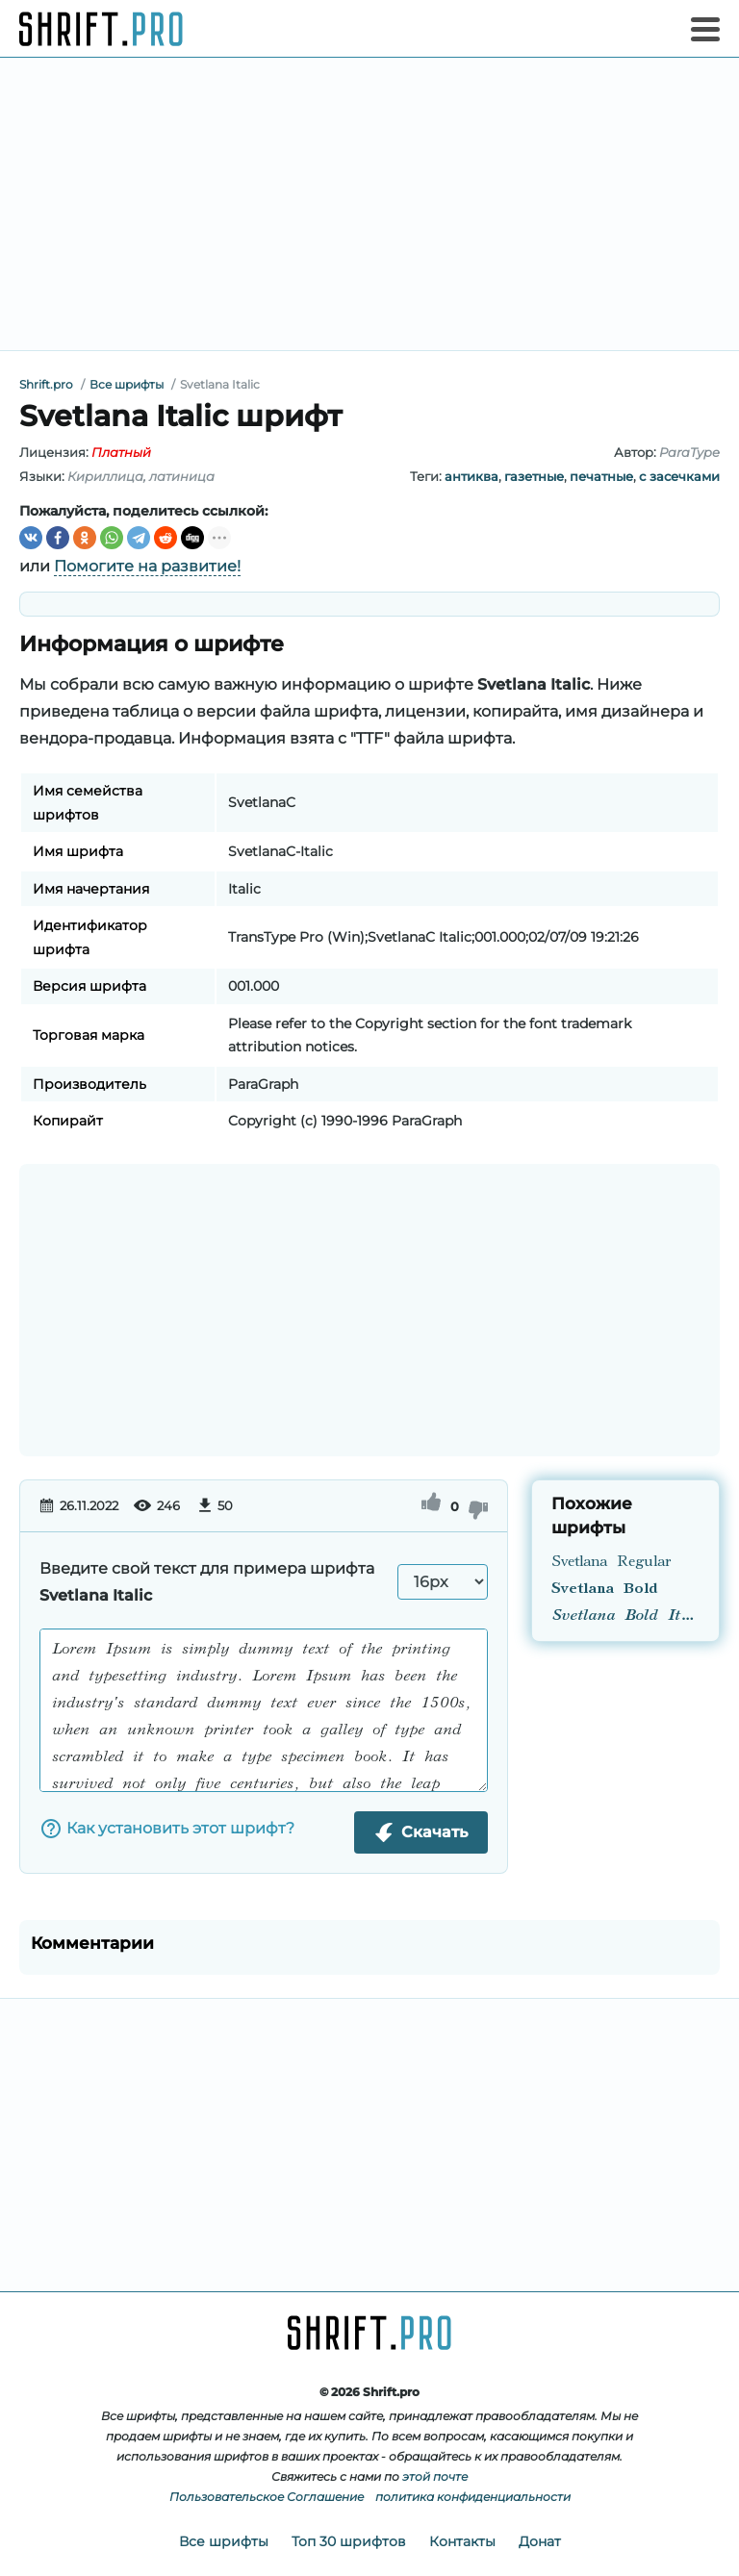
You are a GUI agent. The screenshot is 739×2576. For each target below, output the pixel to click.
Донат (540, 2541)
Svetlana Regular (611, 1562)
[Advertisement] (369, 204)
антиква (471, 476)
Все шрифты (223, 2541)
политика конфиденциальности (473, 2496)
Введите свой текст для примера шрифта (206, 1581)
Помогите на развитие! (147, 566)
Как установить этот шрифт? (166, 1828)
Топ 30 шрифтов (349, 2541)
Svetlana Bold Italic (625, 1616)
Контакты (462, 2541)
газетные (534, 476)
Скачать (421, 1832)
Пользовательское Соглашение (266, 2496)
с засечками (679, 476)
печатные (601, 476)
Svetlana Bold (604, 1589)
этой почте (435, 2476)
